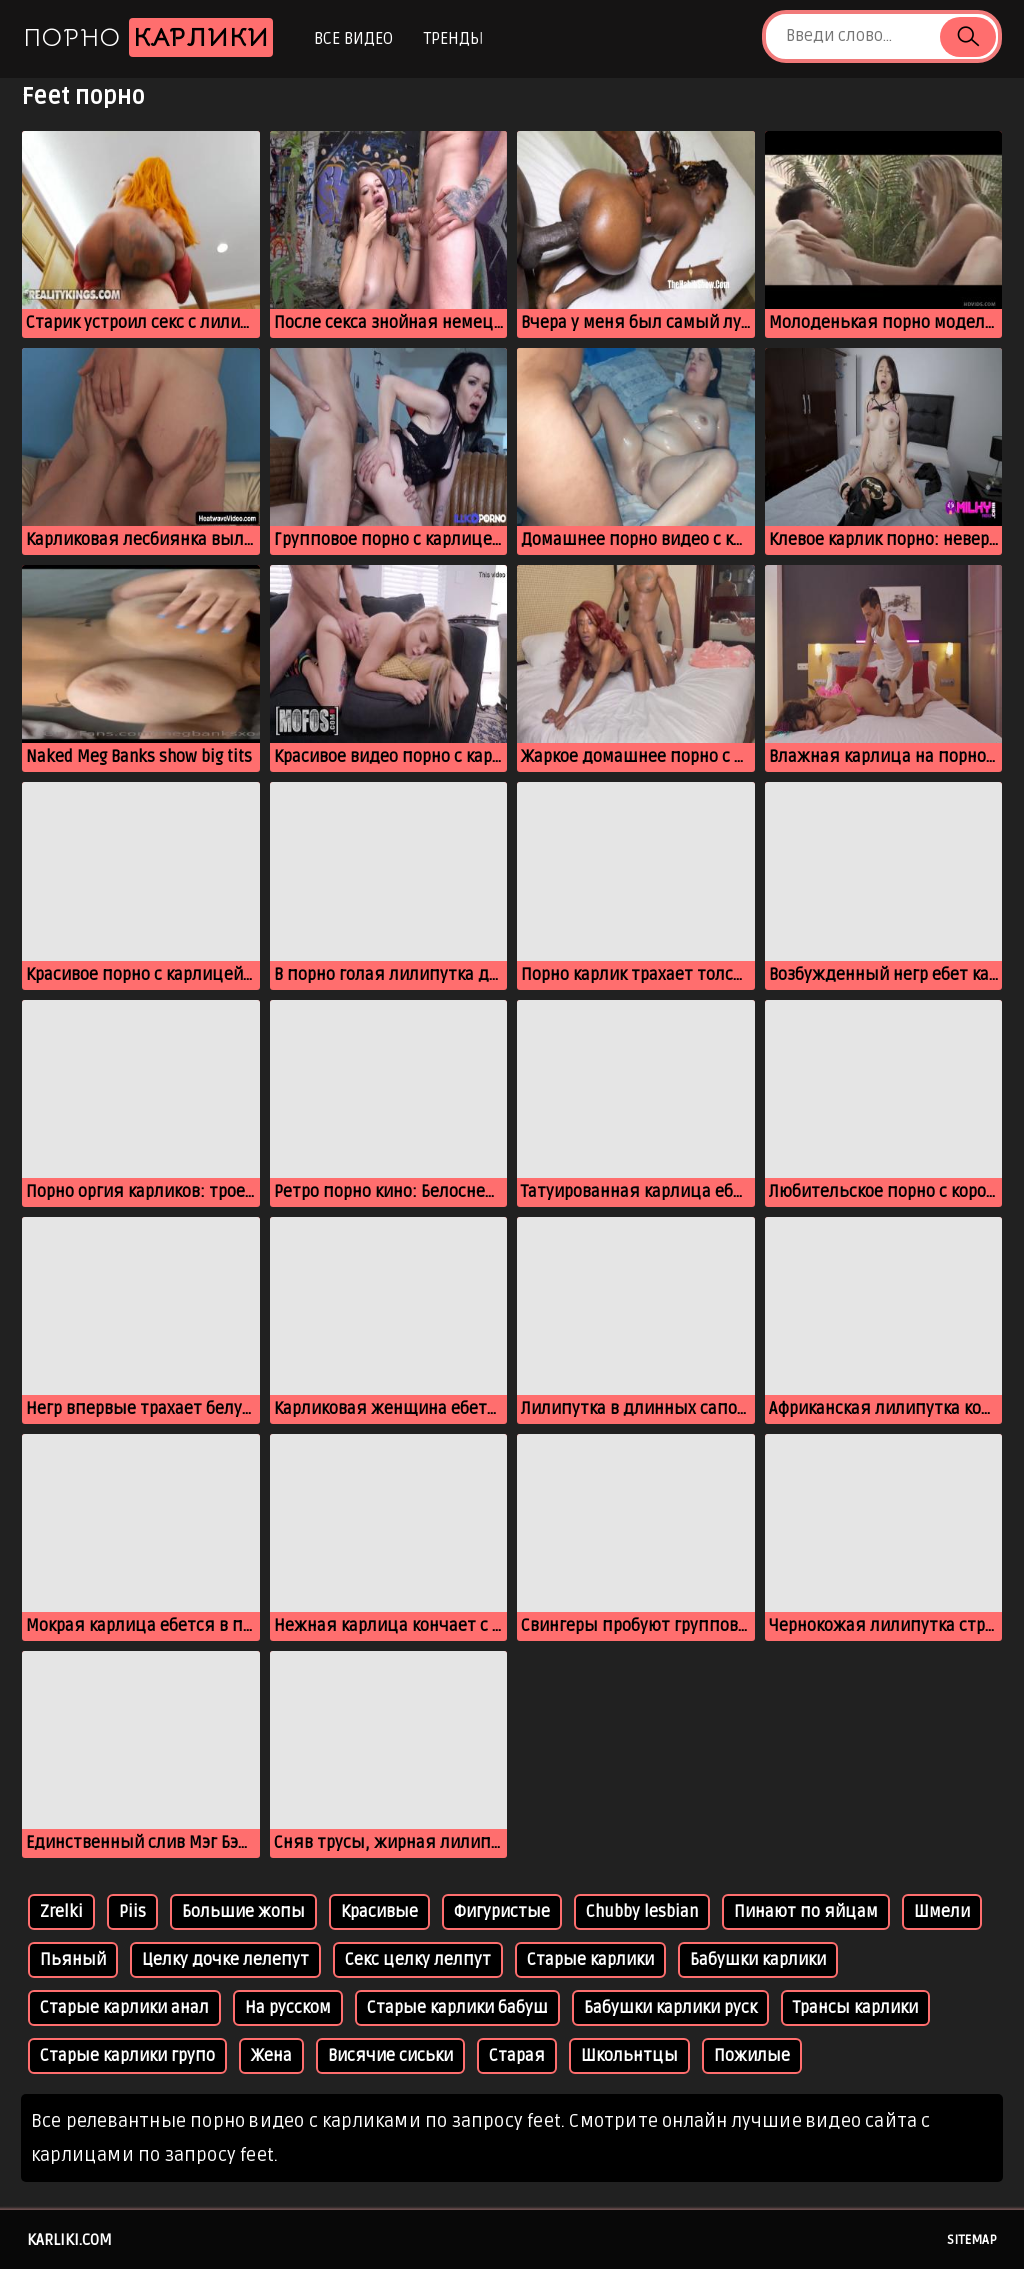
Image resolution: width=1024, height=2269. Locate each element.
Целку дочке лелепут (225, 1960)
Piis (132, 1912)
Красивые (379, 1912)
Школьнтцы (629, 2056)
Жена (271, 2056)
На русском (288, 2008)
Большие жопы (243, 1912)
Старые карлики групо (127, 2056)
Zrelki (61, 1912)
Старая (517, 2056)
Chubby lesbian (642, 1912)
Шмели (942, 1912)
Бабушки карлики (758, 1960)
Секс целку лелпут (418, 1960)
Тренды (453, 39)
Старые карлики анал (124, 2008)
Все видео (353, 39)
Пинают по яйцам (806, 1912)
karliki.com (69, 2240)
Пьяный (73, 1960)
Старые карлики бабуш (457, 2008)
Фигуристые (502, 1912)
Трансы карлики (855, 2008)
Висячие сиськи (390, 2056)
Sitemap (972, 2240)
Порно (148, 37)
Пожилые (752, 2056)
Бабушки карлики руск (670, 2008)
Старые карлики (590, 1960)
